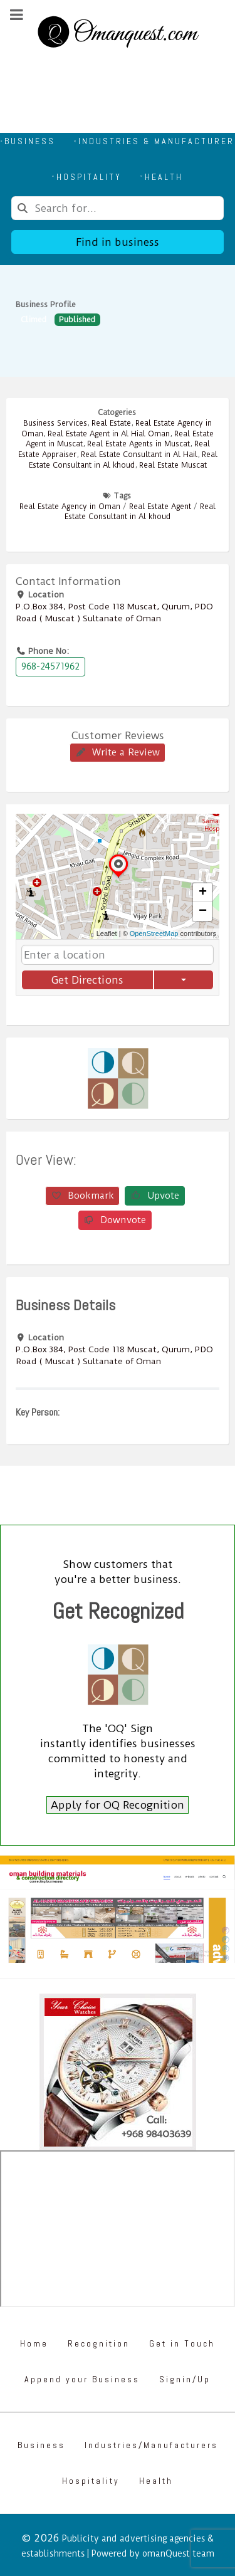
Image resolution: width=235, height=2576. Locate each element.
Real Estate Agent (160, 506)
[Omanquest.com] (117, 34)
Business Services (55, 423)
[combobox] (117, 208)
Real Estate (111, 423)
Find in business (117, 242)
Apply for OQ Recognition (117, 1805)
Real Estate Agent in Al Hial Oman (109, 433)
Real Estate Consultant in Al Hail (139, 454)
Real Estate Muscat (173, 465)
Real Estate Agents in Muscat (138, 443)
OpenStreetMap (154, 933)
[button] (118, 877)
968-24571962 (50, 666)
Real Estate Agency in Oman (69, 506)
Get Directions (87, 980)
